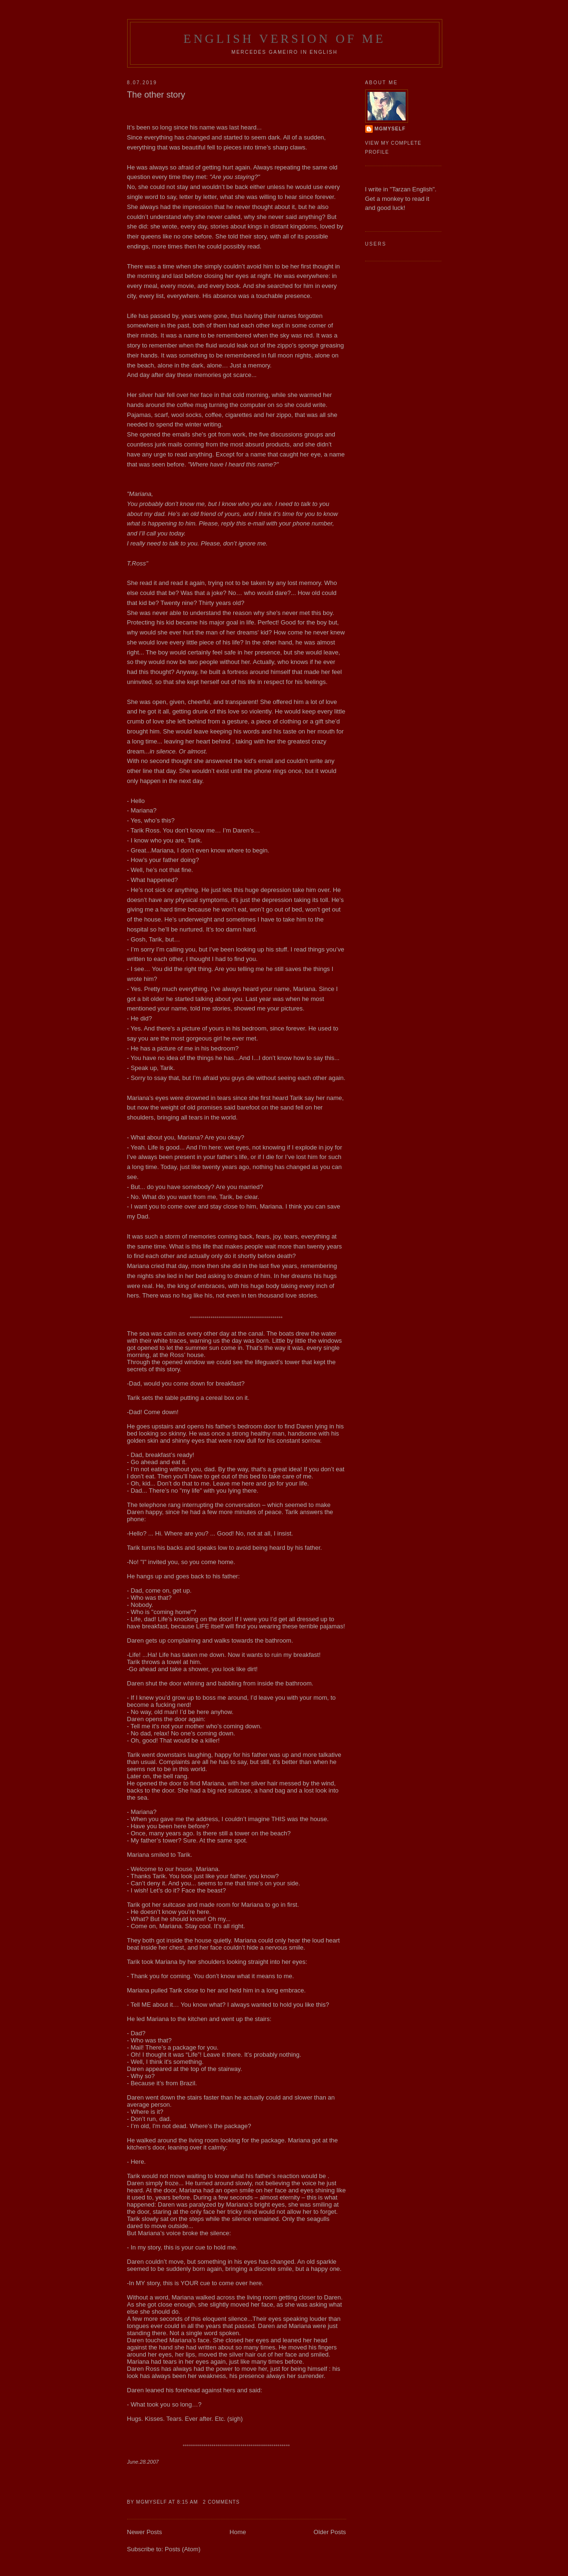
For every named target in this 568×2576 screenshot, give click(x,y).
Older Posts (330, 2532)
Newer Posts (144, 2532)
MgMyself (390, 128)
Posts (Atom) (182, 2549)
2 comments (221, 2502)
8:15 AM (187, 2502)
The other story (156, 94)
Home (237, 2532)
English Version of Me (284, 39)
